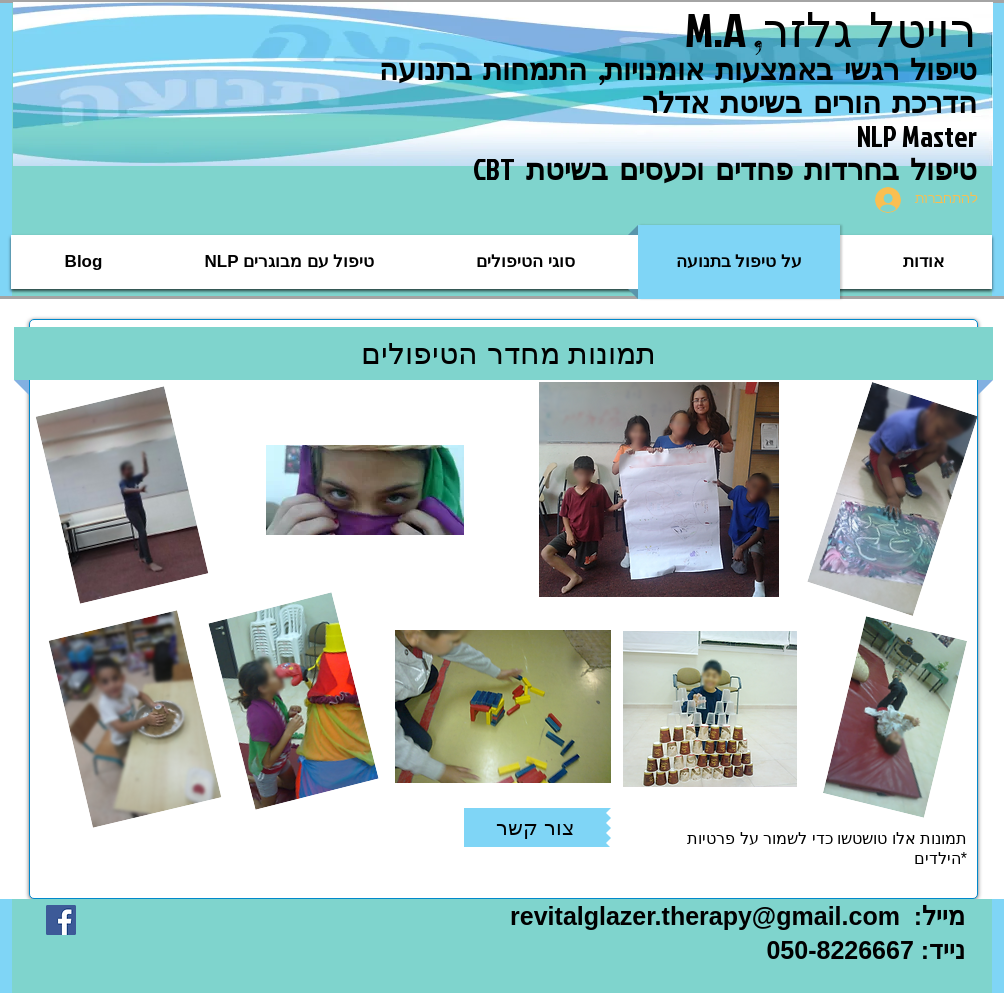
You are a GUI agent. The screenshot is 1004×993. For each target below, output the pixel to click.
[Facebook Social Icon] (61, 920)
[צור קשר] (535, 827)
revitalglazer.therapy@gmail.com (705, 916)
